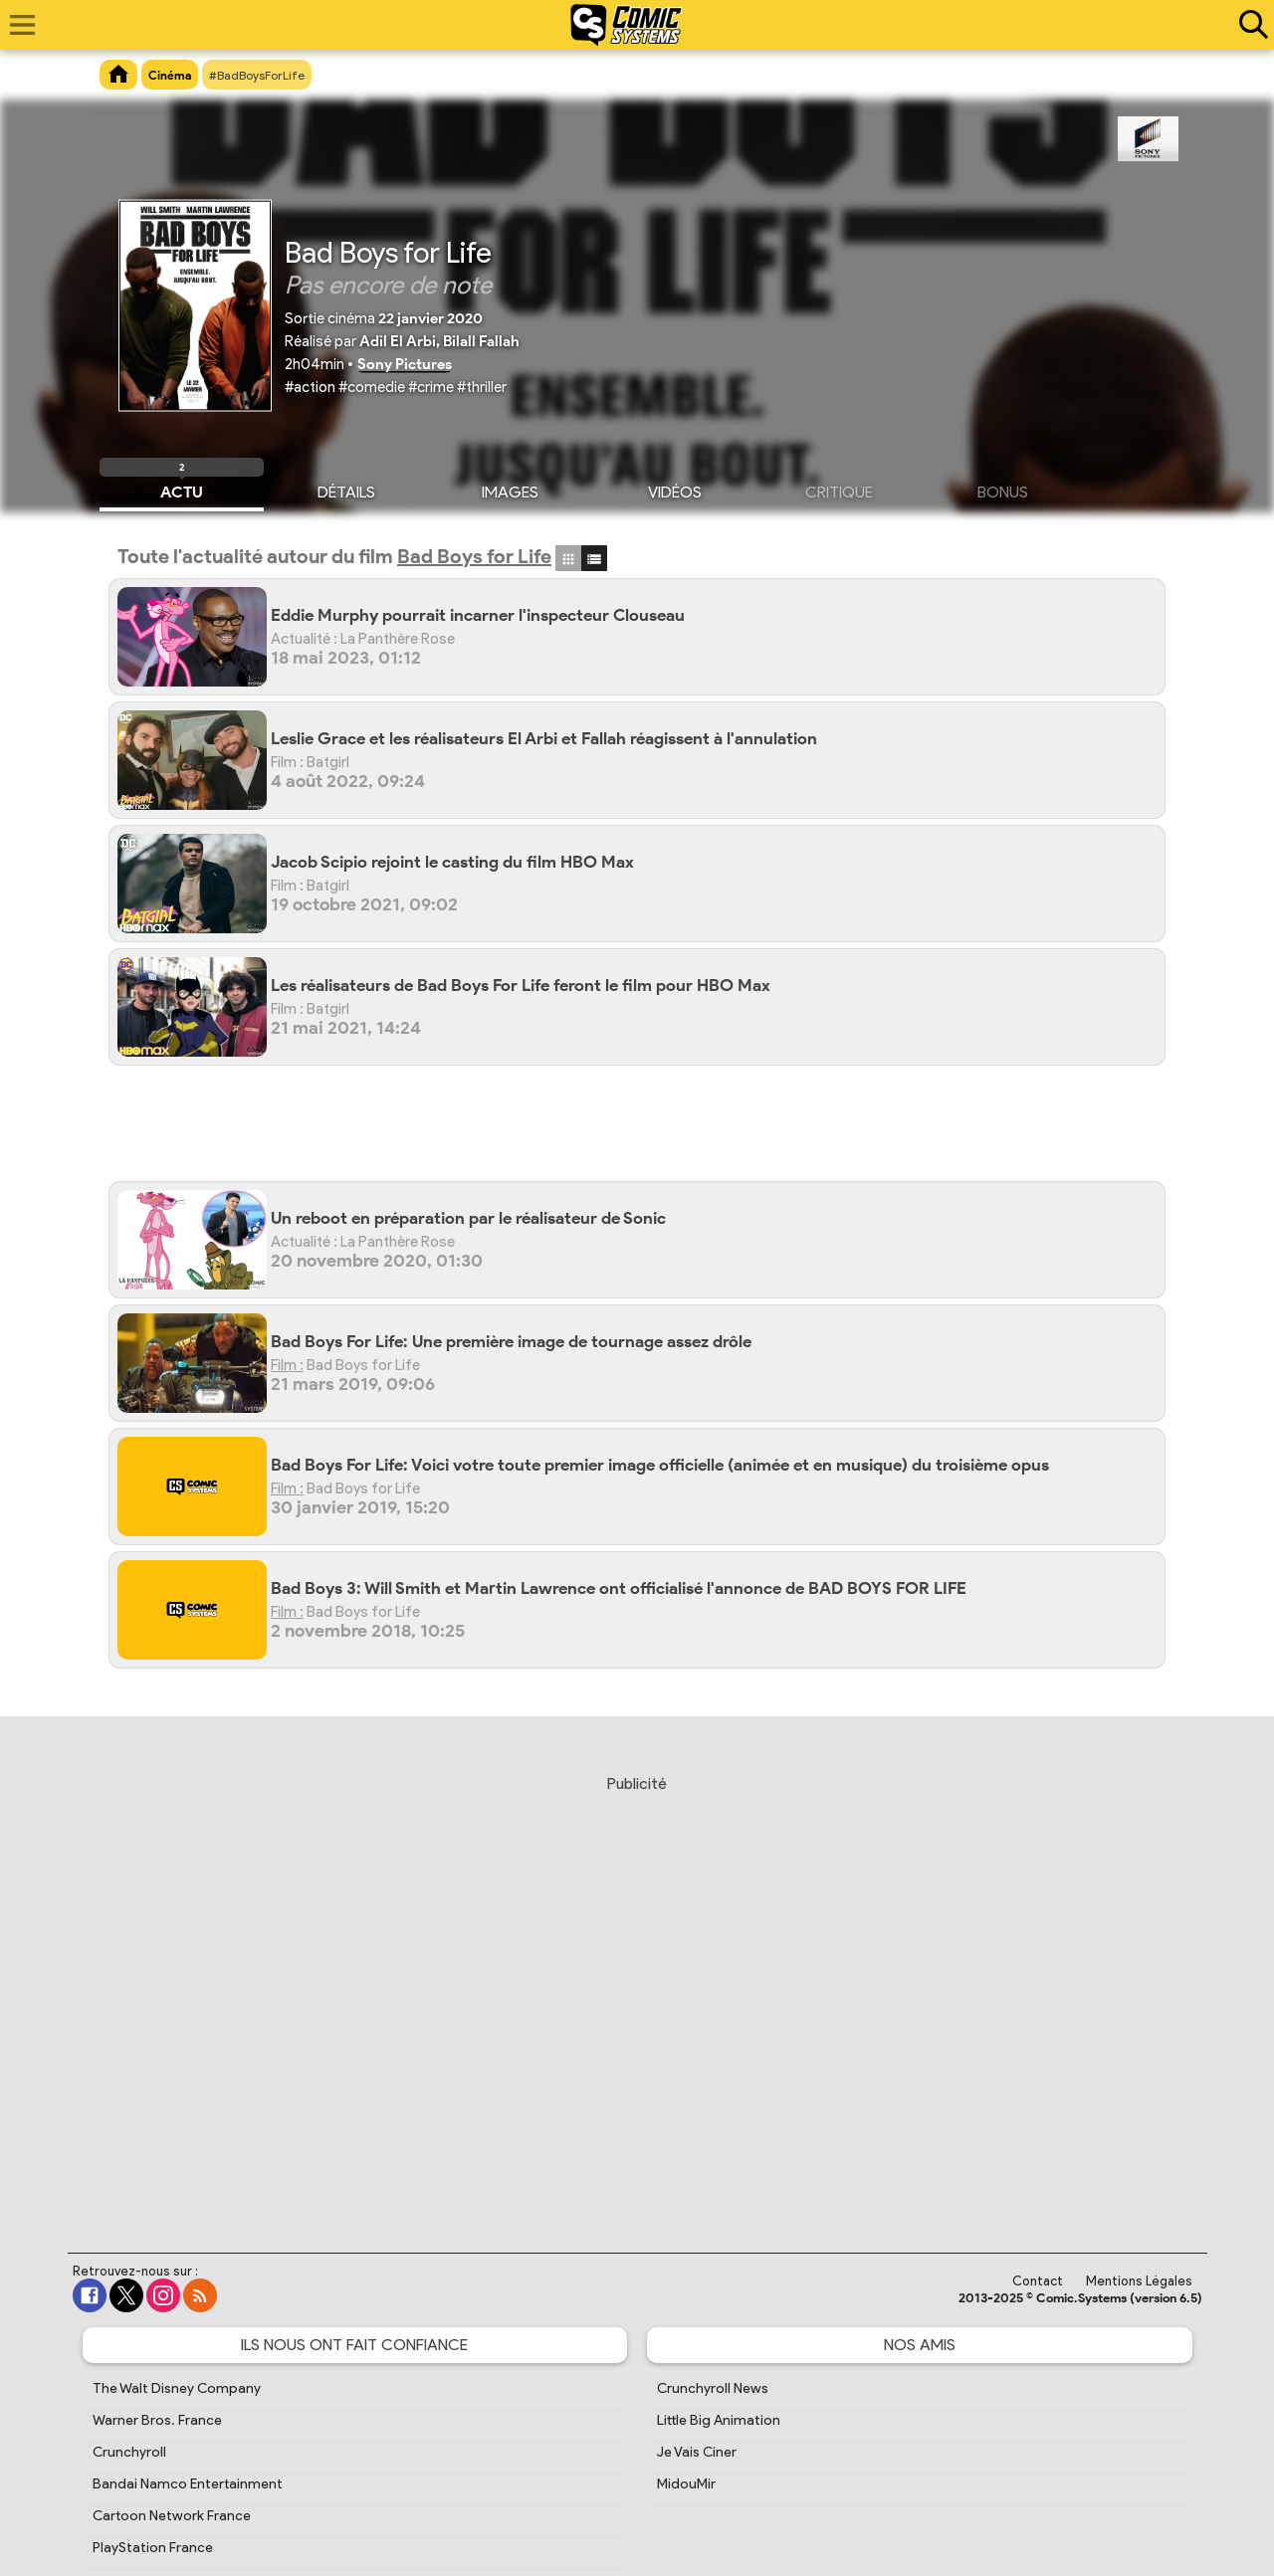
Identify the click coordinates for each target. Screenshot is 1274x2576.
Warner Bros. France (157, 2420)
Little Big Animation (718, 2420)
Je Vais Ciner (697, 2452)
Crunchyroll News (712, 2388)
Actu (182, 489)
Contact (1037, 2281)
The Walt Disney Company (177, 2388)
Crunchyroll (129, 2452)
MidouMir (686, 2484)
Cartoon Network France (172, 2515)
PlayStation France (153, 2547)
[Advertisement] (646, 1131)
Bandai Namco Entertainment (188, 2484)
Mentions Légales (1139, 2281)
